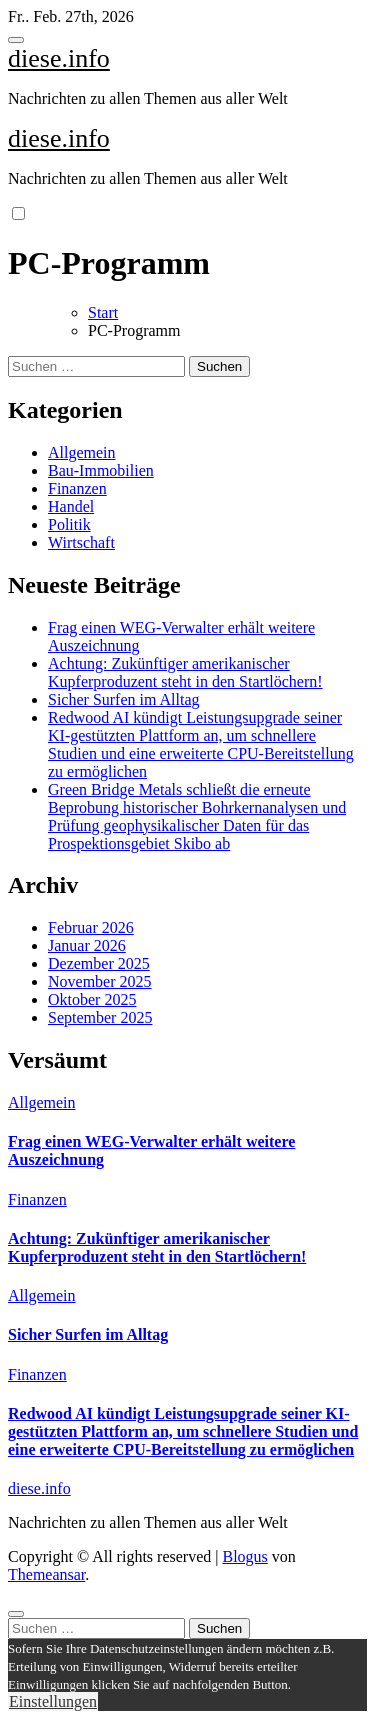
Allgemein (82, 452)
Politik (69, 524)
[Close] (16, 1614)
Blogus (244, 1556)
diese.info (59, 58)
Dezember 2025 (99, 963)
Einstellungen (53, 1701)
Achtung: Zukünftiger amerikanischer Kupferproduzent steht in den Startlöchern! (185, 672)
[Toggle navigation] (16, 40)
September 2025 (100, 1017)
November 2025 (100, 981)
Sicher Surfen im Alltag (124, 699)
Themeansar (46, 1574)
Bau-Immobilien (101, 470)
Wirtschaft (81, 542)
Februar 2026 (91, 927)
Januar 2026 (87, 945)
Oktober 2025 (92, 999)
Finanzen (77, 488)
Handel (71, 506)
